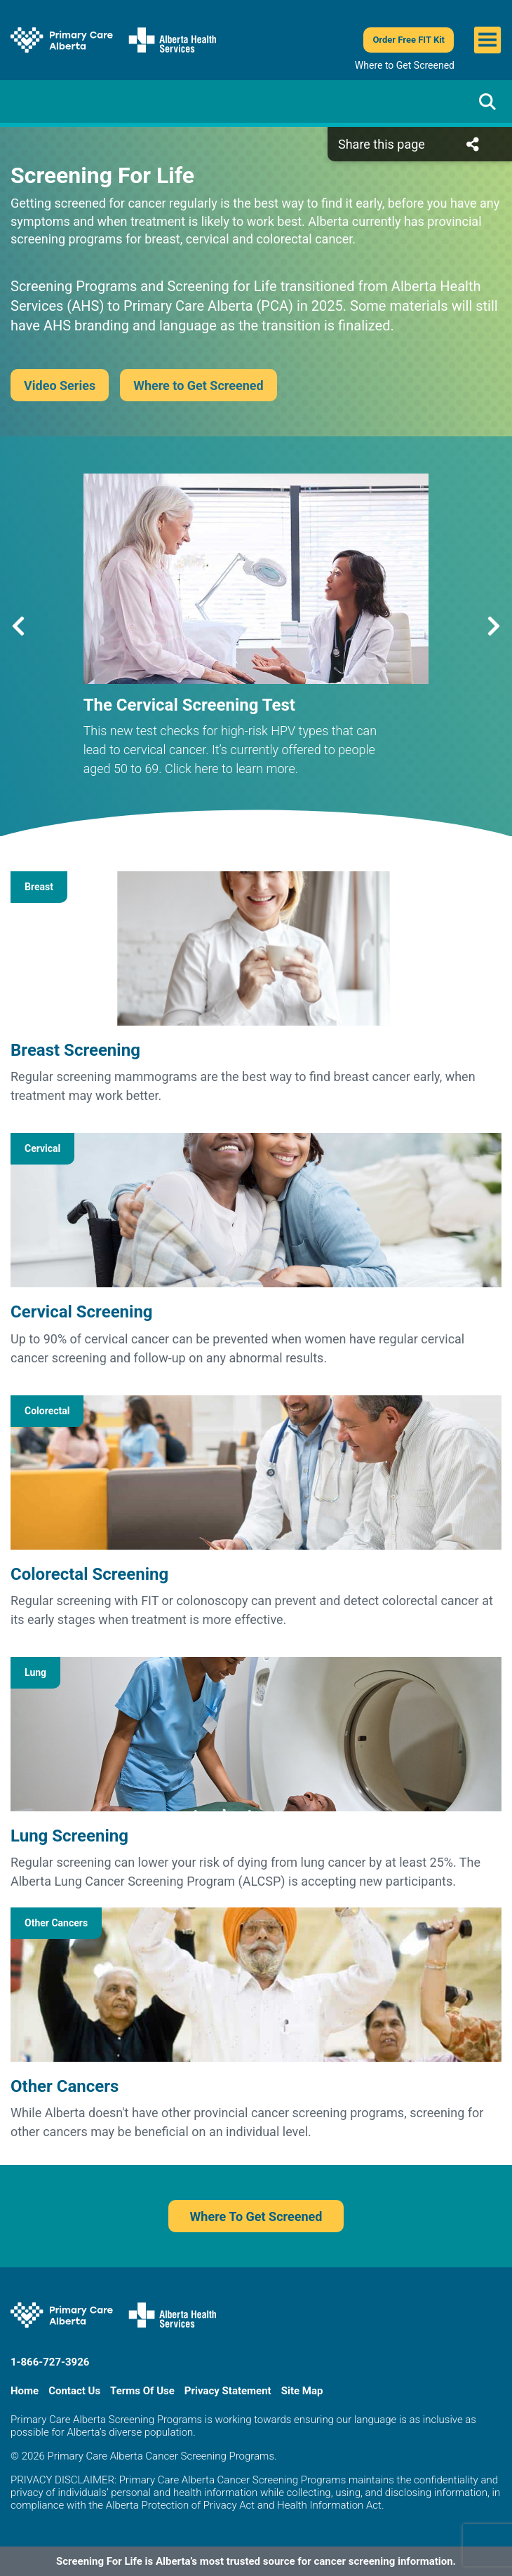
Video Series (59, 385)
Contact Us (74, 2390)
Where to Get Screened (404, 65)
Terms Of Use (142, 2390)
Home (25, 2390)
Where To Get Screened (256, 2216)
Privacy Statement (227, 2390)
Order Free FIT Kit (408, 39)
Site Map (302, 2390)
